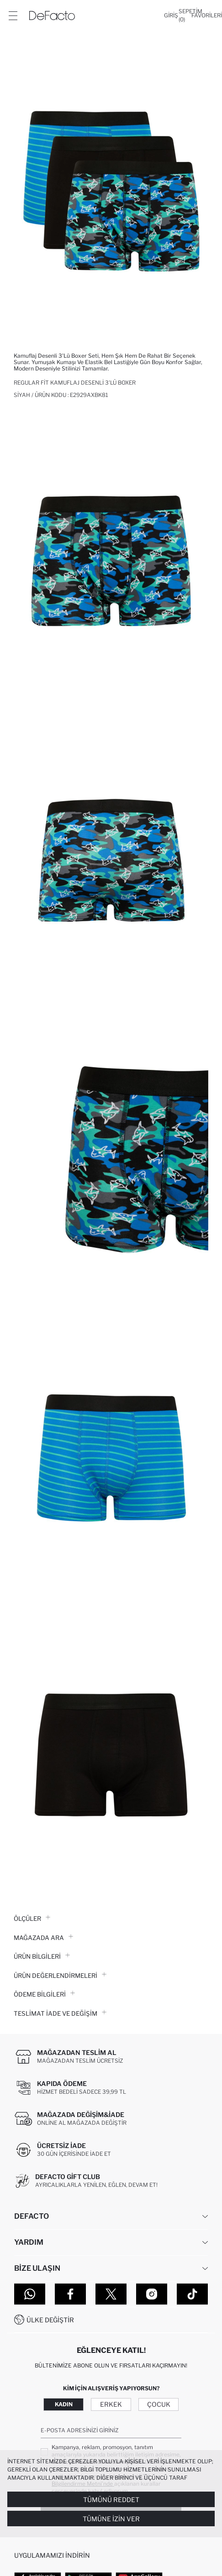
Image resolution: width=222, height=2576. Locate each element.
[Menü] (12, 15)
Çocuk (158, 2404)
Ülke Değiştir (50, 2320)
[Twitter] (111, 2294)
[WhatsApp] (29, 2294)
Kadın (64, 2404)
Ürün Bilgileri (42, 1956)
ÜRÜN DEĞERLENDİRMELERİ (60, 1975)
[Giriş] (171, 15)
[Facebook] (70, 2294)
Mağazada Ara (43, 1937)
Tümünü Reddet (111, 2499)
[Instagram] (151, 2294)
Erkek (111, 2404)
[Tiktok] (192, 2294)
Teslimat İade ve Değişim (60, 2013)
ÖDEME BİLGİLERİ (44, 1994)
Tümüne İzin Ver (111, 2519)
